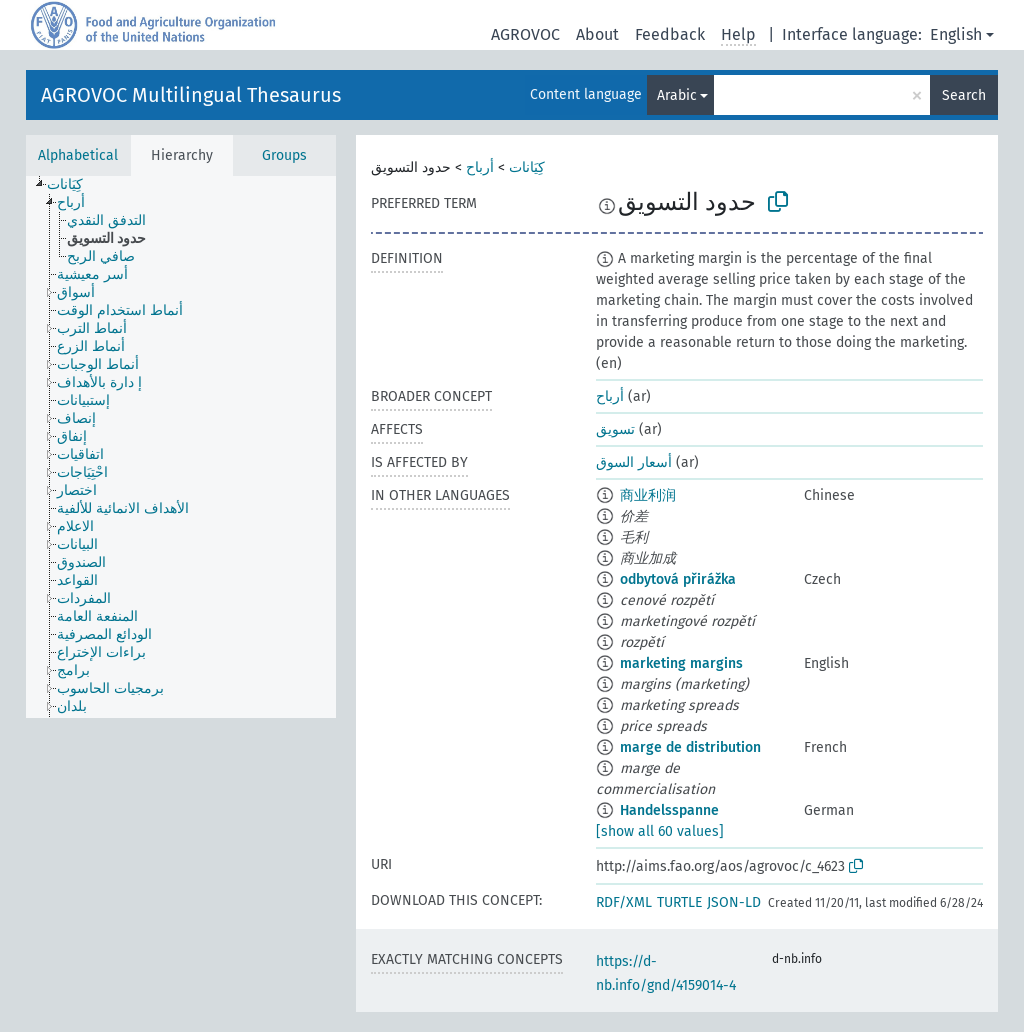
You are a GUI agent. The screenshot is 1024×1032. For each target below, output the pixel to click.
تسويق (615, 429)
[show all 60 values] (660, 831)
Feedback (670, 34)
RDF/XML (624, 902)
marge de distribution (690, 747)
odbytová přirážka (678, 579)
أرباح (480, 167)
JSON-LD (734, 902)
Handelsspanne (669, 810)
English (956, 34)
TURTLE (679, 902)
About (597, 34)
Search (964, 95)
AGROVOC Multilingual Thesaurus (191, 95)
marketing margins (681, 663)
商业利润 (648, 495)
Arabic (677, 95)
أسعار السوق (634, 462)
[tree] (181, 447)
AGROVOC (525, 34)
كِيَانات (527, 167)
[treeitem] (73, 185)
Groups (284, 155)
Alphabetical (78, 155)
